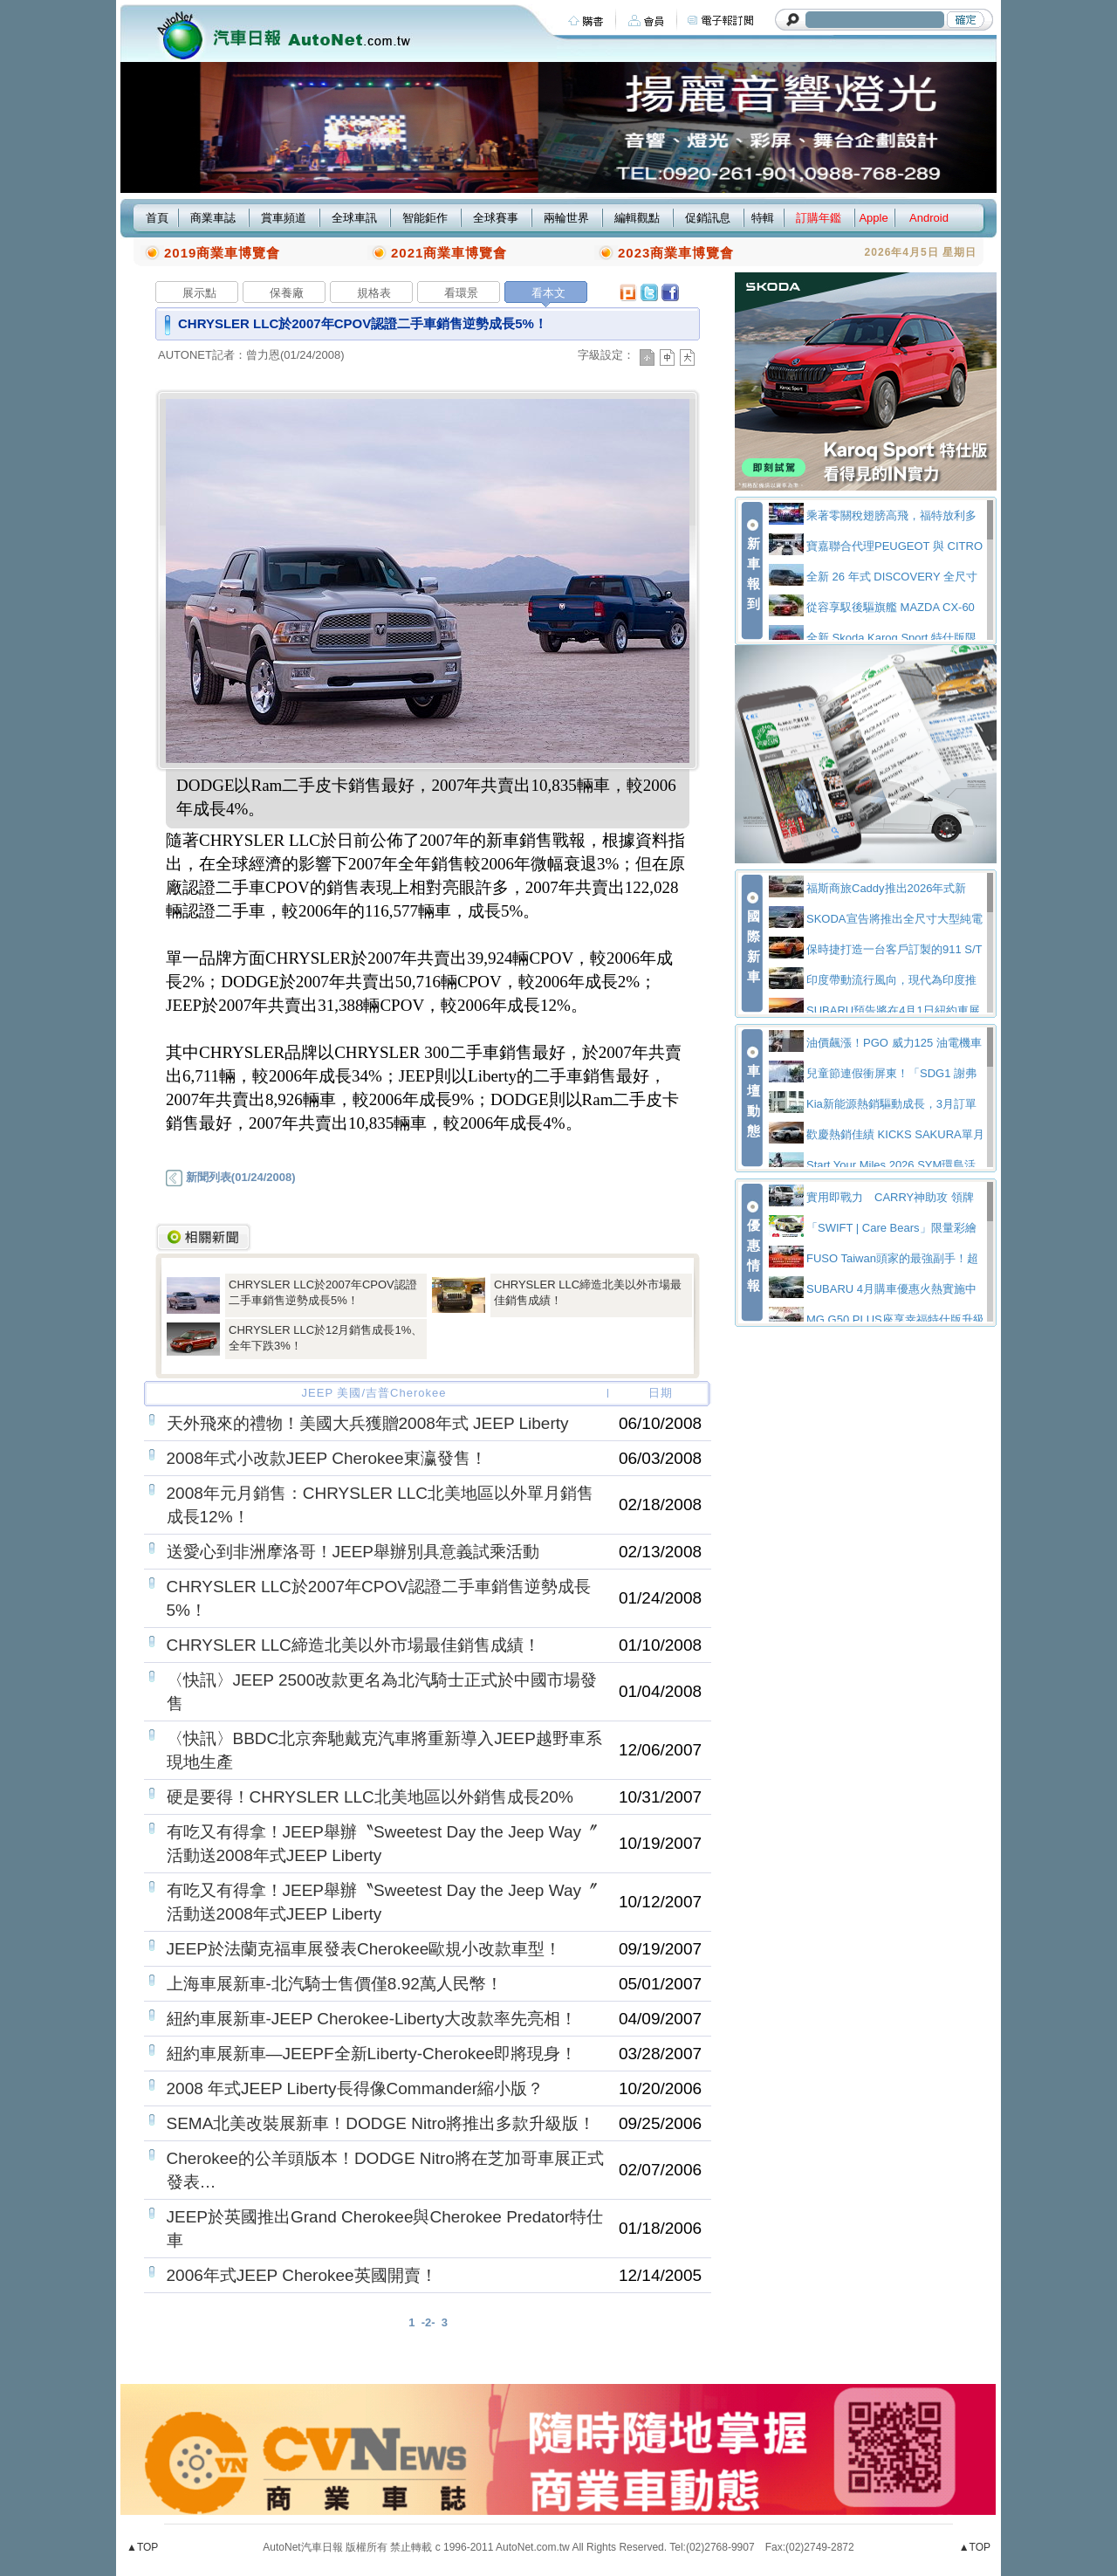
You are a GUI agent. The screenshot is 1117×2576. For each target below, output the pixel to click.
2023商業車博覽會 (676, 252)
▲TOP (142, 2547)
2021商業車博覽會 (449, 252)
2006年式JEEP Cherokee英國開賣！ (302, 2275)
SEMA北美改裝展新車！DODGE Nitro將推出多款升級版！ (381, 2123)
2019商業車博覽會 (222, 252)
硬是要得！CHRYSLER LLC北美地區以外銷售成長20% (370, 1797)
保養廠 (287, 292)
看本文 (548, 292)
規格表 (374, 292)
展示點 (199, 292)
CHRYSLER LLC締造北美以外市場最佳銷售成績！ (353, 1645)
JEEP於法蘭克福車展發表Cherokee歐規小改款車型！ (364, 1949)
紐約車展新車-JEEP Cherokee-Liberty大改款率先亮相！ (372, 2018)
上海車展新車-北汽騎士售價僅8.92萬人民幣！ (335, 1984)
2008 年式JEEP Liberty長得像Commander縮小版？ (356, 2088)
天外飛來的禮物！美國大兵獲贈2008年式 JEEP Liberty (368, 1423)
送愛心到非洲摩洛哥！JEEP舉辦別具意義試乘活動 (353, 1551)
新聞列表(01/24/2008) (230, 1177)
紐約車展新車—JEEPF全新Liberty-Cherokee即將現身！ (372, 2053)
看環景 (461, 292)
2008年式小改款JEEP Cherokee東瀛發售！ (327, 1458)
